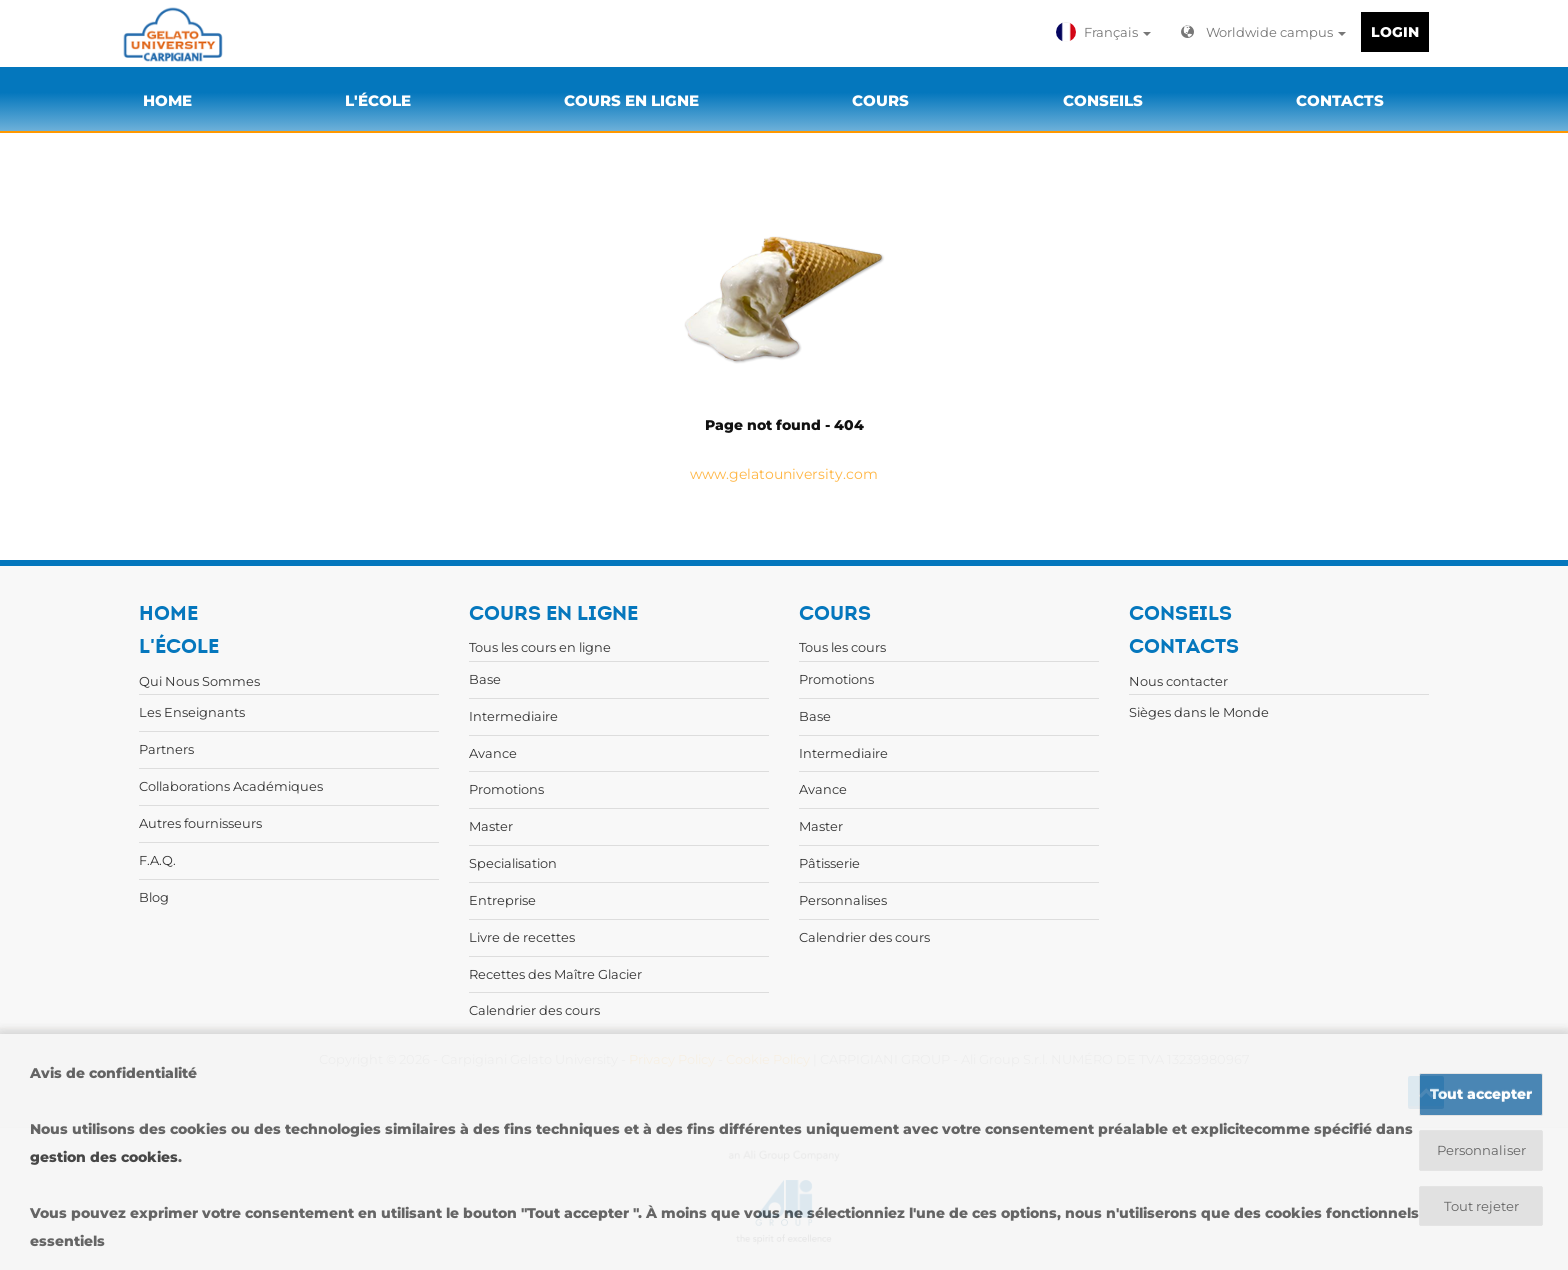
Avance (493, 753)
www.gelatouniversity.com (784, 474)
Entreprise (502, 900)
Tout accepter (1481, 1093)
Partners (166, 749)
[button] (1106, 32)
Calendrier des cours (534, 1010)
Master (491, 826)
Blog (154, 897)
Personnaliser (1481, 1150)
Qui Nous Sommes (199, 681)
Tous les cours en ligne (540, 647)
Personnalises (843, 900)
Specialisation (513, 863)
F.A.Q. (157, 860)
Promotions (506, 789)
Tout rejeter (1481, 1207)
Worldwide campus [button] (1263, 32)
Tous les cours (842, 647)
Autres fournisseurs (200, 823)
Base (485, 679)
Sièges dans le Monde (1199, 712)
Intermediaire (513, 716)
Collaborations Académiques (231, 786)
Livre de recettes (522, 937)
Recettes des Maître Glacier (555, 974)
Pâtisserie (829, 863)
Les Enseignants (192, 712)
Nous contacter (1178, 681)
